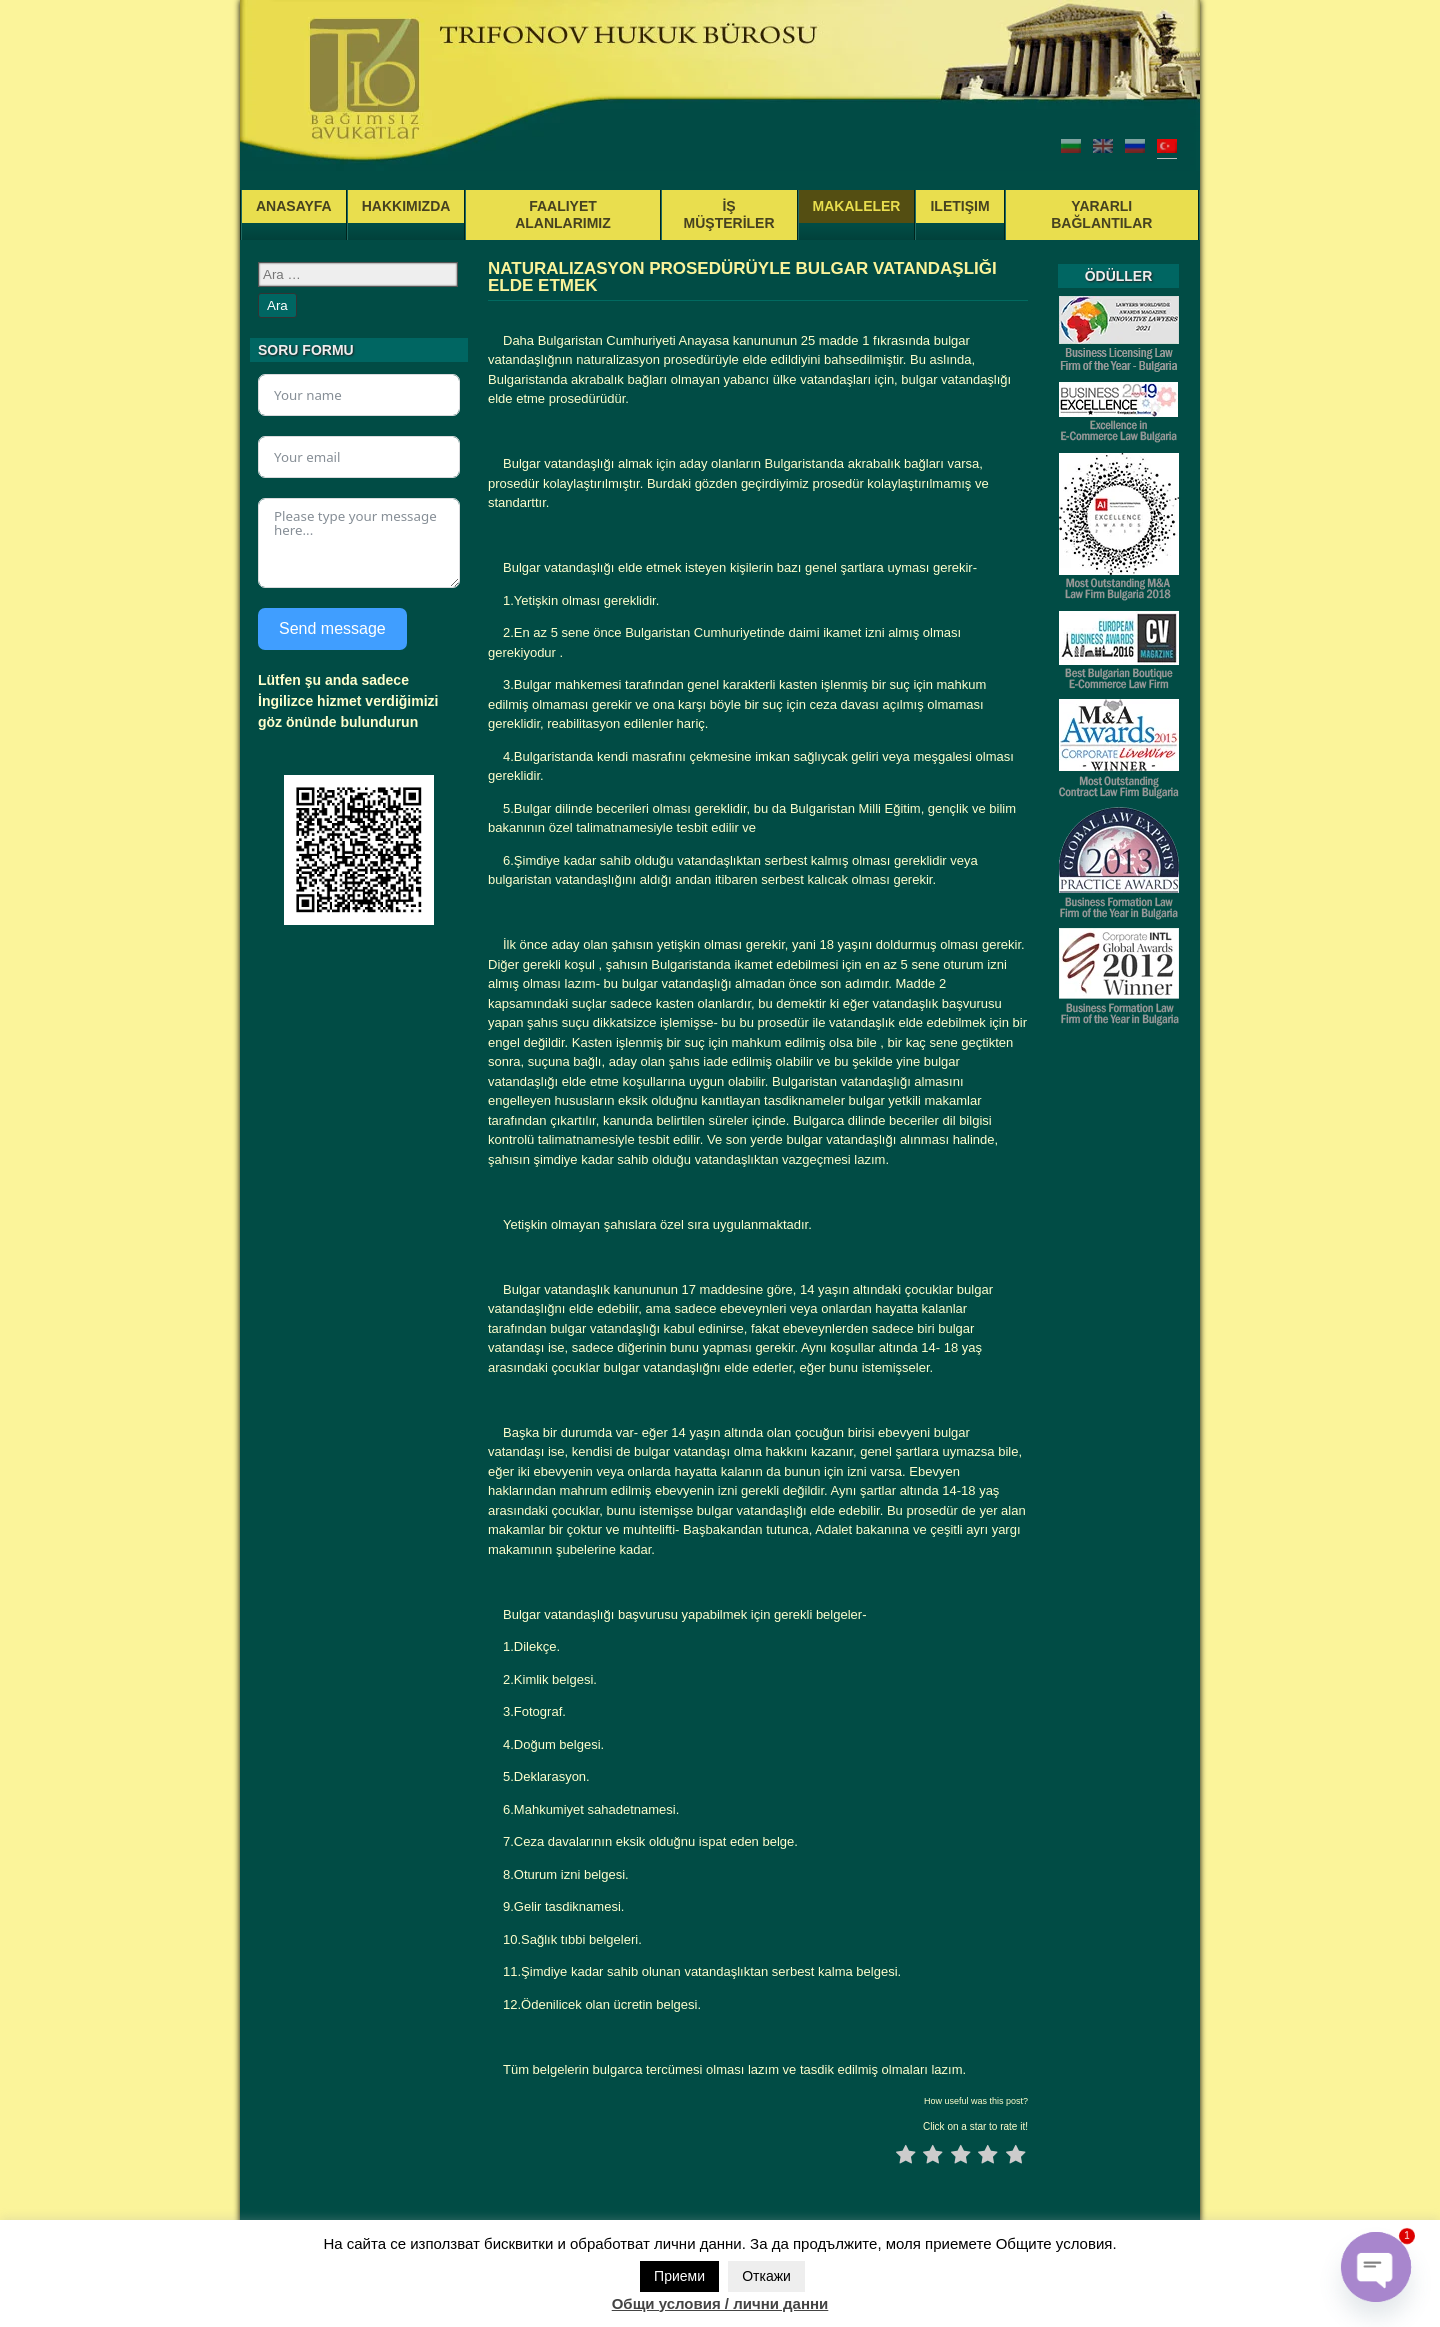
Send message (332, 628)
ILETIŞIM (959, 206)
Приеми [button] (679, 2276)
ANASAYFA (294, 206)
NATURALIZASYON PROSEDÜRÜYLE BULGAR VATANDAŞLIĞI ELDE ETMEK (742, 277)
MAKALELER (857, 206)
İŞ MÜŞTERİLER (729, 214)
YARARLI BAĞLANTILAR (1101, 214)
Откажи (766, 2276)
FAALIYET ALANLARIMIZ (563, 214)
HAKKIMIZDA (406, 206)
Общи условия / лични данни (720, 2303)
